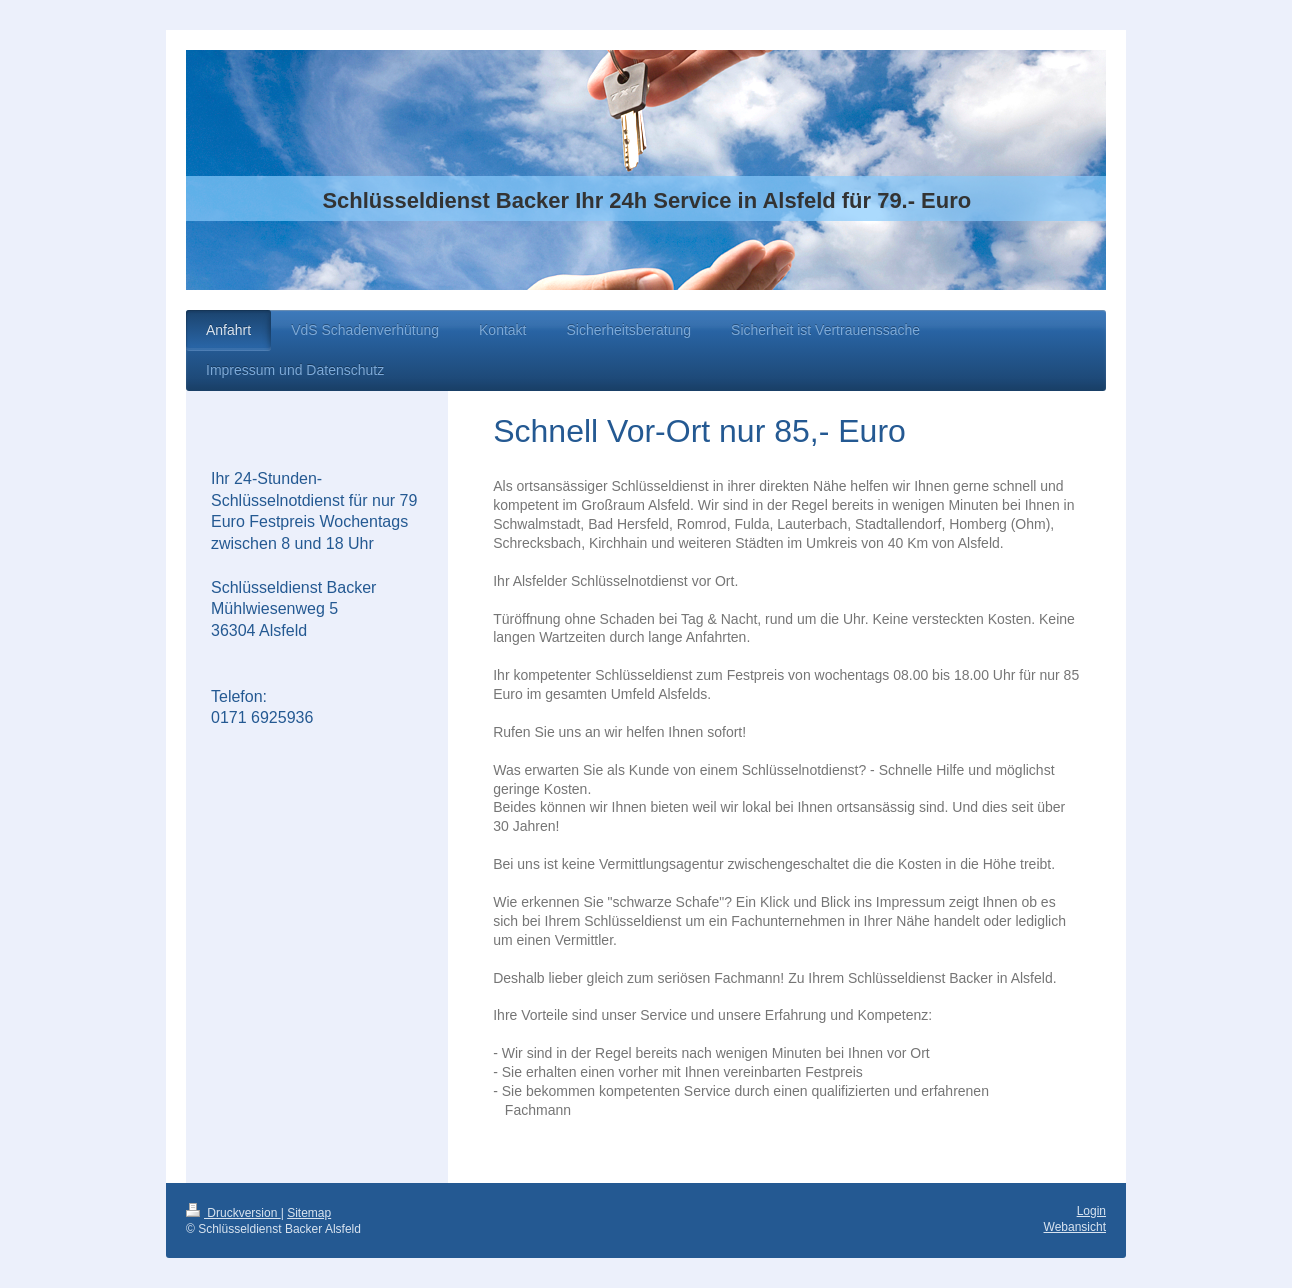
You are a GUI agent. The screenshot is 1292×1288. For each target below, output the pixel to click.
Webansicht (1075, 1227)
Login (1091, 1211)
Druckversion (233, 1213)
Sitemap (309, 1213)
